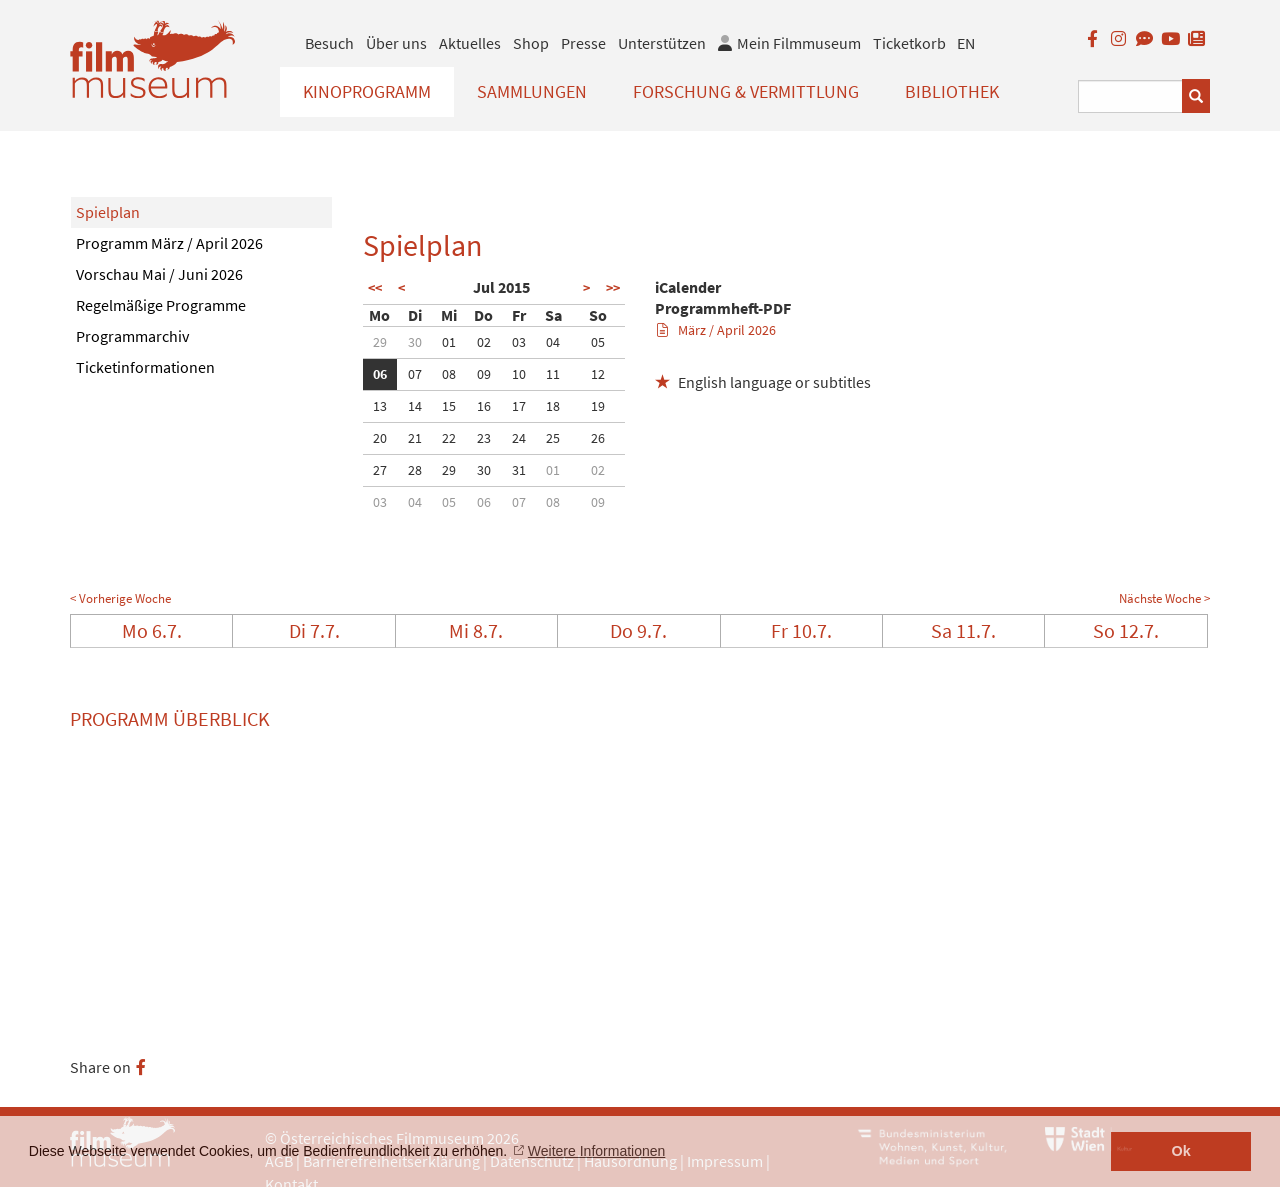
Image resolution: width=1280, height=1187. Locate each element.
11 (553, 374)
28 (415, 470)
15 (449, 406)
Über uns (396, 43)
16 (484, 406)
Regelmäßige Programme (161, 305)
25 (553, 438)
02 (484, 342)
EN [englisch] (966, 43)
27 (380, 470)
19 (598, 406)
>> (613, 288)
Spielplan (108, 212)
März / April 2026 (716, 330)
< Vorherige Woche (120, 598)
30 (415, 342)
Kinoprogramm (367, 91)
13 (380, 406)
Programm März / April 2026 (169, 243)
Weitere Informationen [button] (596, 1151)
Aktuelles (470, 43)
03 (519, 342)
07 (415, 374)
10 (519, 374)
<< (375, 288)
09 (484, 374)
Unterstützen (662, 43)
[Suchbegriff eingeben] (1130, 96)
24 (519, 438)
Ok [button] (1181, 1151)
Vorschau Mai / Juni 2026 (159, 274)
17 (519, 406)
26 (598, 438)
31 (519, 470)
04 (553, 342)
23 (484, 438)
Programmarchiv (132, 336)
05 (598, 342)
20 (380, 438)
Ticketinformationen (145, 367)
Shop (531, 43)
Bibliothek (952, 91)
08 (449, 374)
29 (380, 342)
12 (598, 374)
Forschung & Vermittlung (746, 91)
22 (449, 438)
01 (449, 342)
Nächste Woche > (1164, 598)
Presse (583, 43)
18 (553, 406)
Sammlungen (532, 91)
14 (415, 406)
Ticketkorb (909, 43)
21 (415, 438)
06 (380, 374)
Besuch (329, 43)
